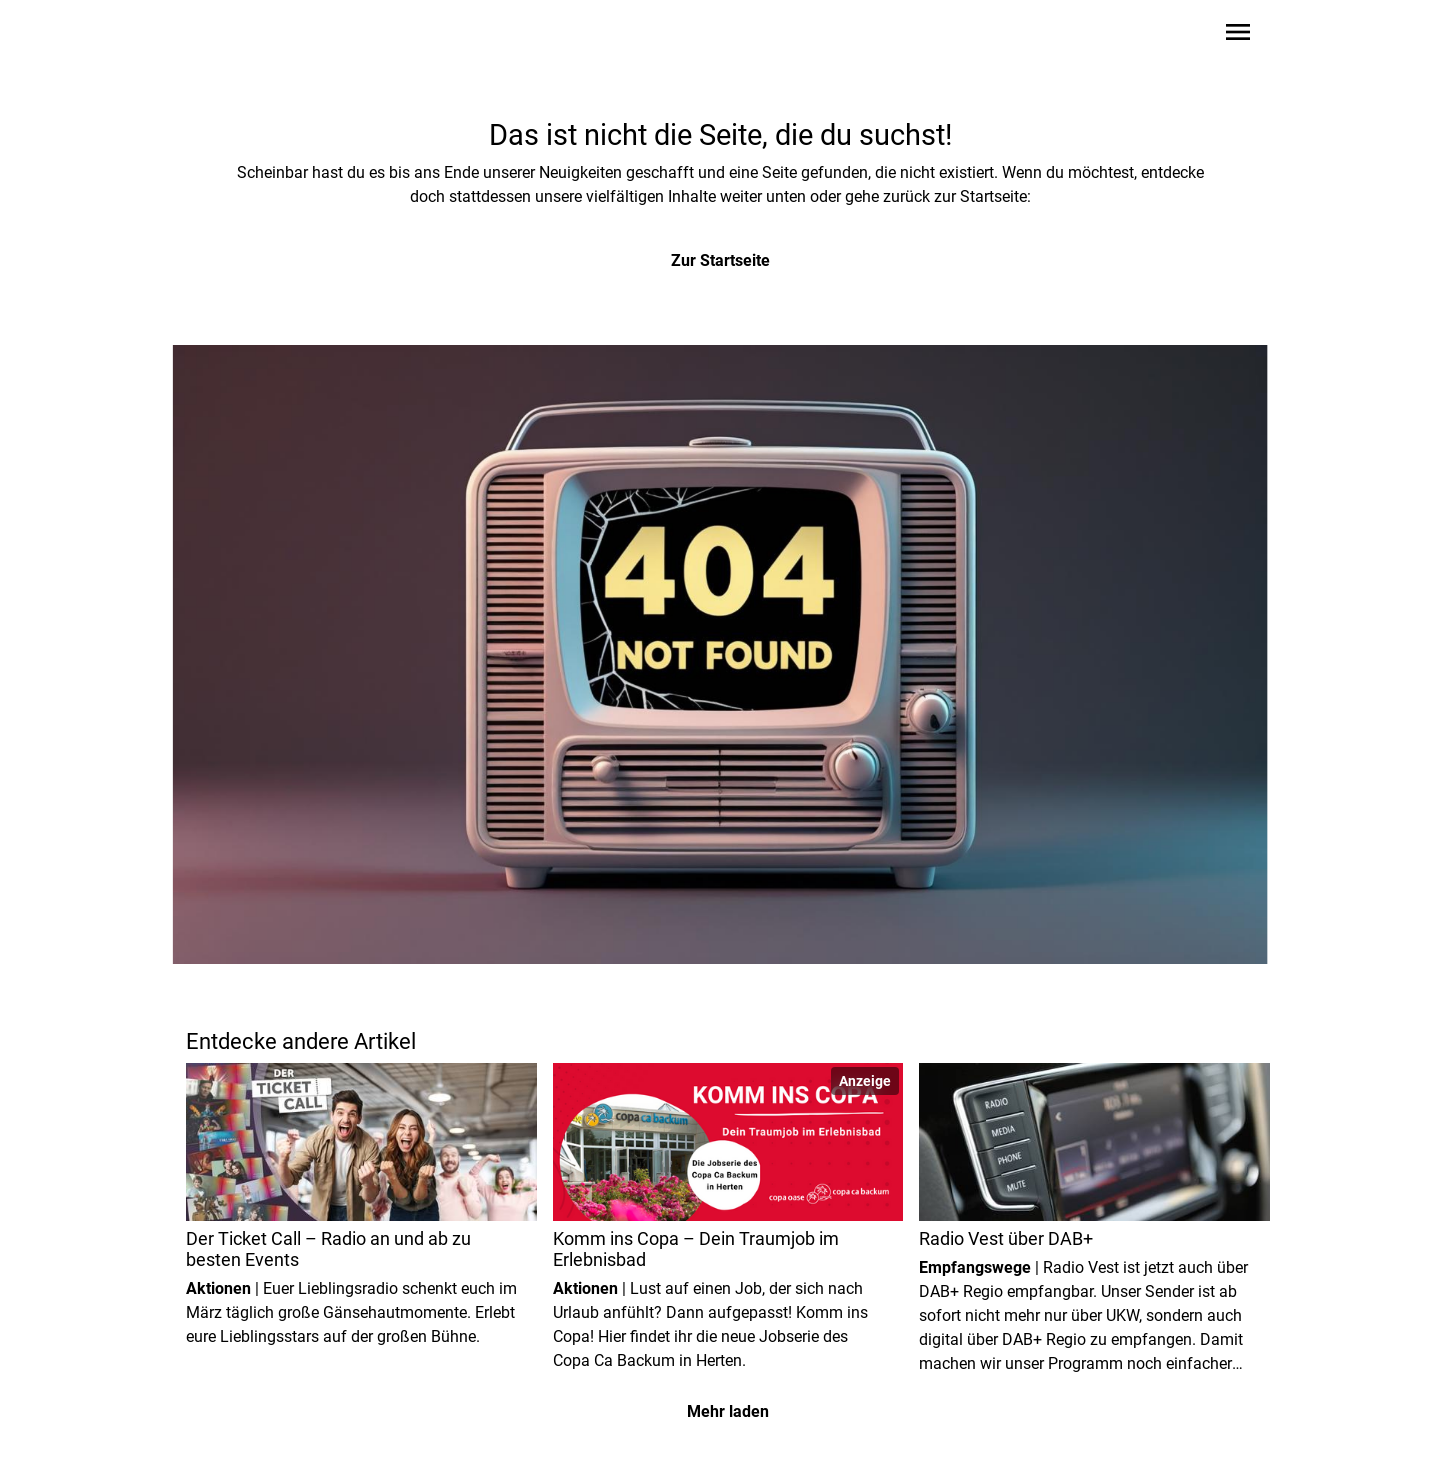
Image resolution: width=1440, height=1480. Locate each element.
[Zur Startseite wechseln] (234, 36)
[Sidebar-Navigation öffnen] (1238, 35)
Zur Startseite (720, 260)
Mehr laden (728, 1411)
